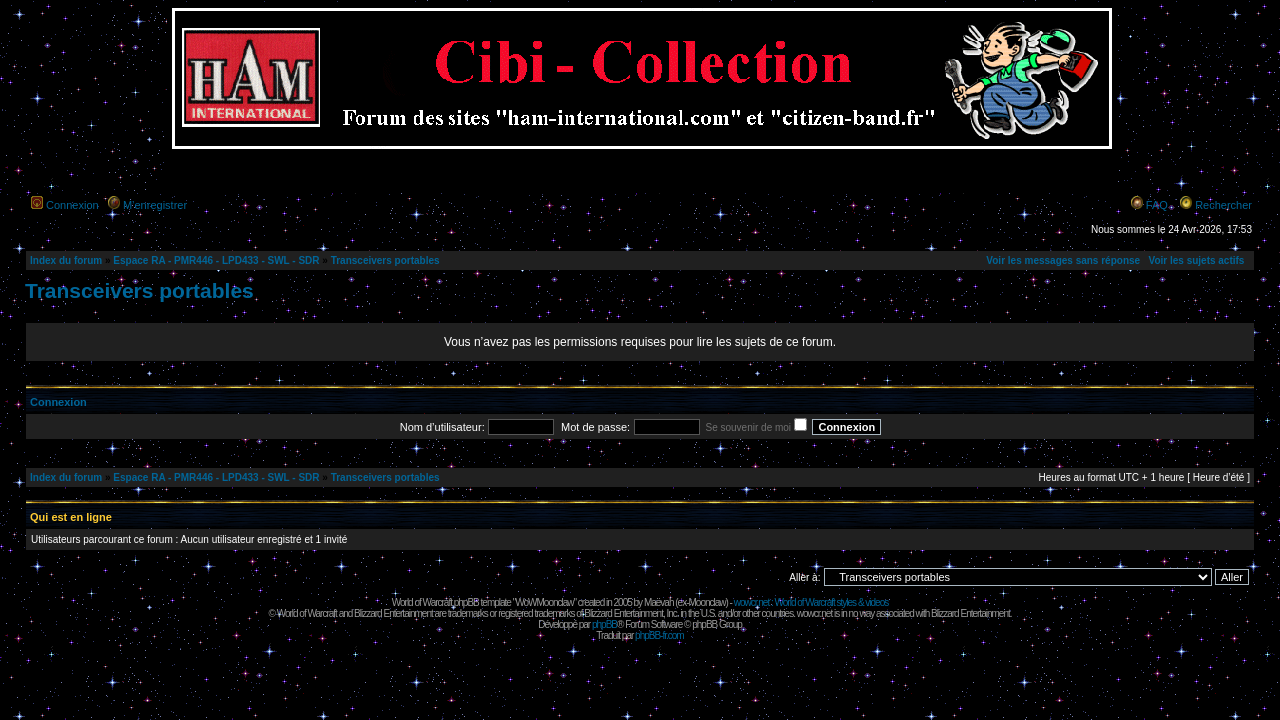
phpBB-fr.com (659, 635)
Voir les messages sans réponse (1063, 260)
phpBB (604, 624)
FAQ (1157, 205)
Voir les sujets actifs (1196, 260)
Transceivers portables (385, 260)
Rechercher (1223, 205)
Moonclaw (706, 602)
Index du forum (66, 260)
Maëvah (659, 602)
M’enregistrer (155, 205)
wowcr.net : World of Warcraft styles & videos (811, 602)
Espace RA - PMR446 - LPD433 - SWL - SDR (216, 260)
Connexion (72, 205)
